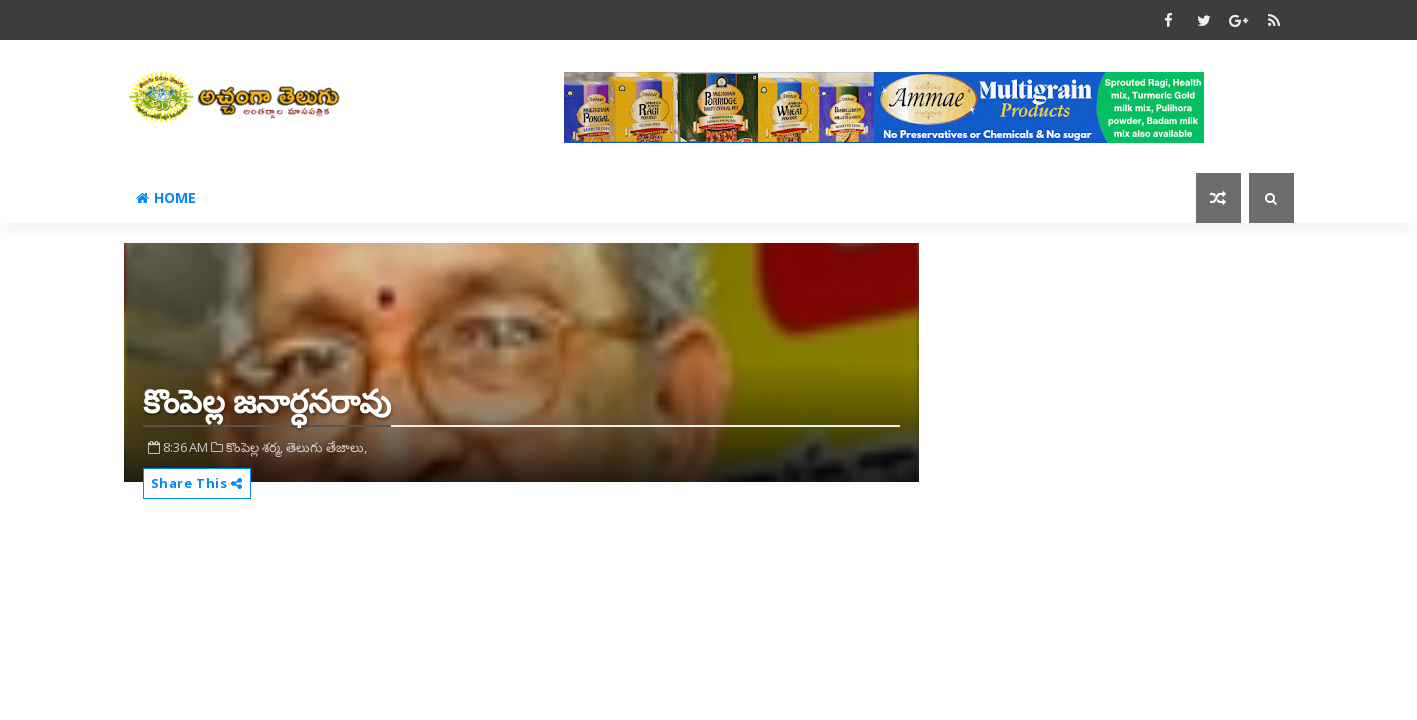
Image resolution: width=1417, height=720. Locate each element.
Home (166, 197)
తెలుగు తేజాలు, (326, 447)
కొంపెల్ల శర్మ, (254, 447)
